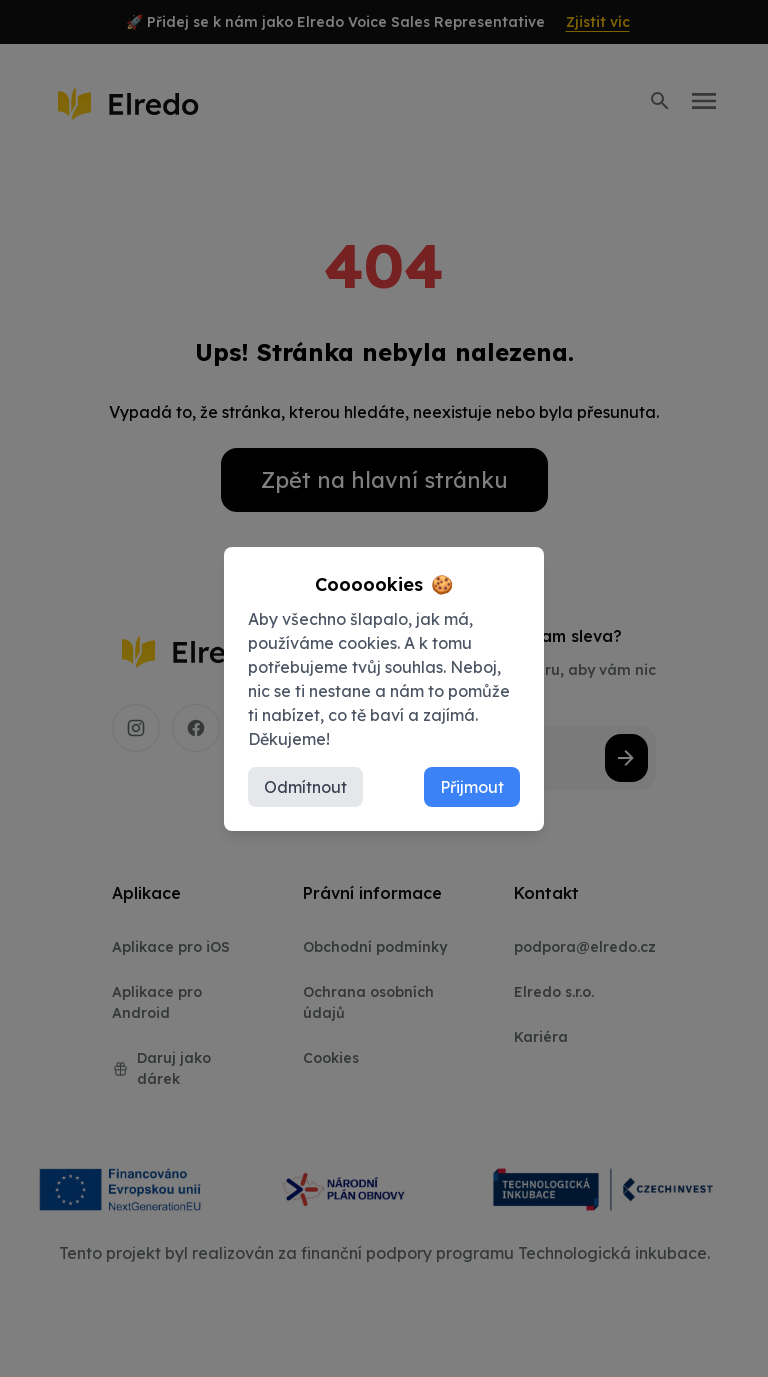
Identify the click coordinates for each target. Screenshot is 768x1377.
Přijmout (472, 787)
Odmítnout (305, 787)
